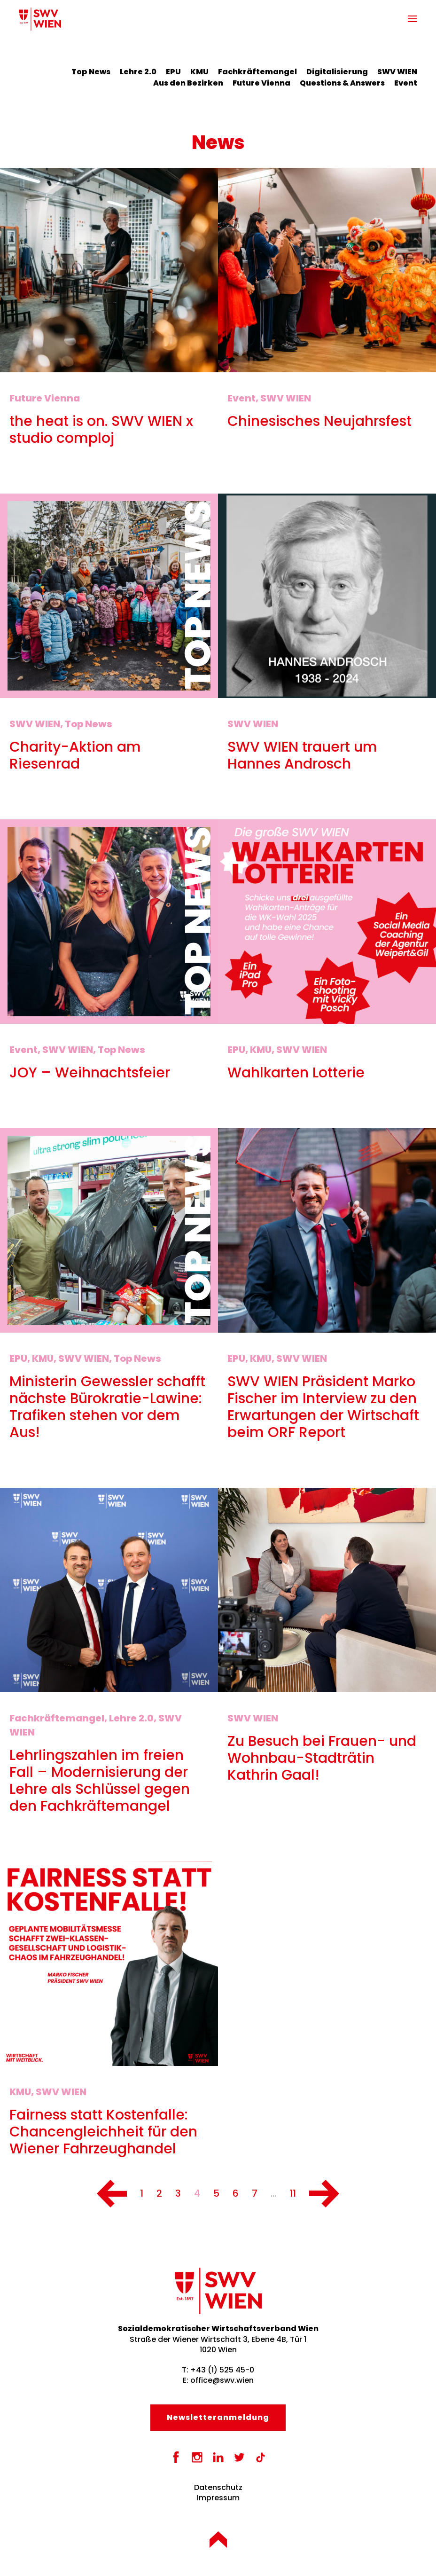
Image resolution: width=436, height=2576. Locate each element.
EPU (173, 71)
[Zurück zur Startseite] (40, 19)
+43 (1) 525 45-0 (222, 2369)
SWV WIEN (397, 71)
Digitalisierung (337, 71)
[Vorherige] (112, 2193)
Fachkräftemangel (257, 71)
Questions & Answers (342, 83)
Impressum (218, 2497)
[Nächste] (324, 2193)
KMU (199, 71)
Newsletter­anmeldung (218, 2417)
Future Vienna (261, 83)
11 (292, 2193)
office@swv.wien (222, 2380)
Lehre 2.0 (138, 71)
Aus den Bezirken (188, 83)
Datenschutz (218, 2487)
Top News (90, 71)
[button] (412, 19)
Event (405, 83)
